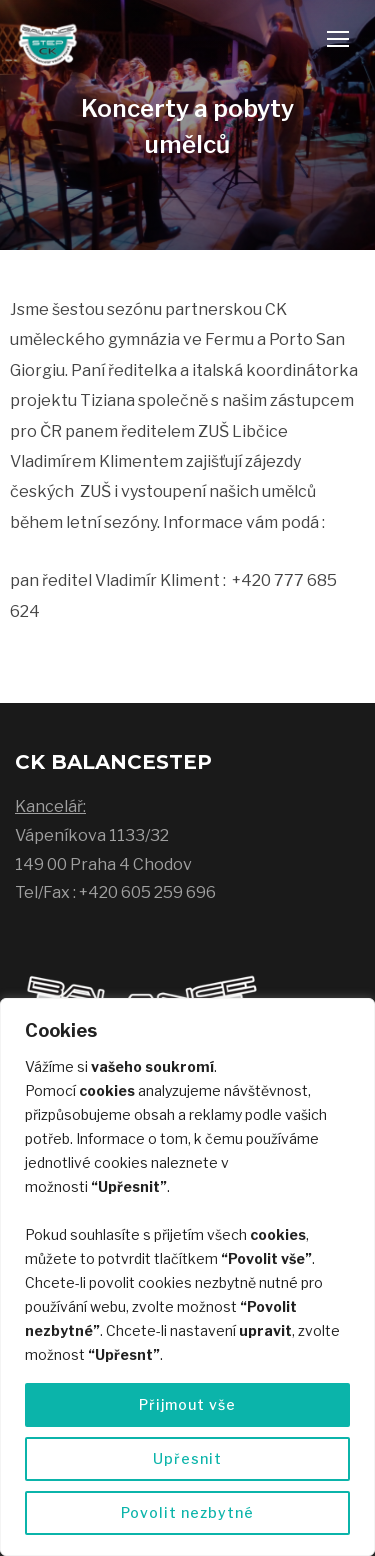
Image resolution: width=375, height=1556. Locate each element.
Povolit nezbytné (187, 1512)
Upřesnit (187, 1458)
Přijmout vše (187, 1404)
